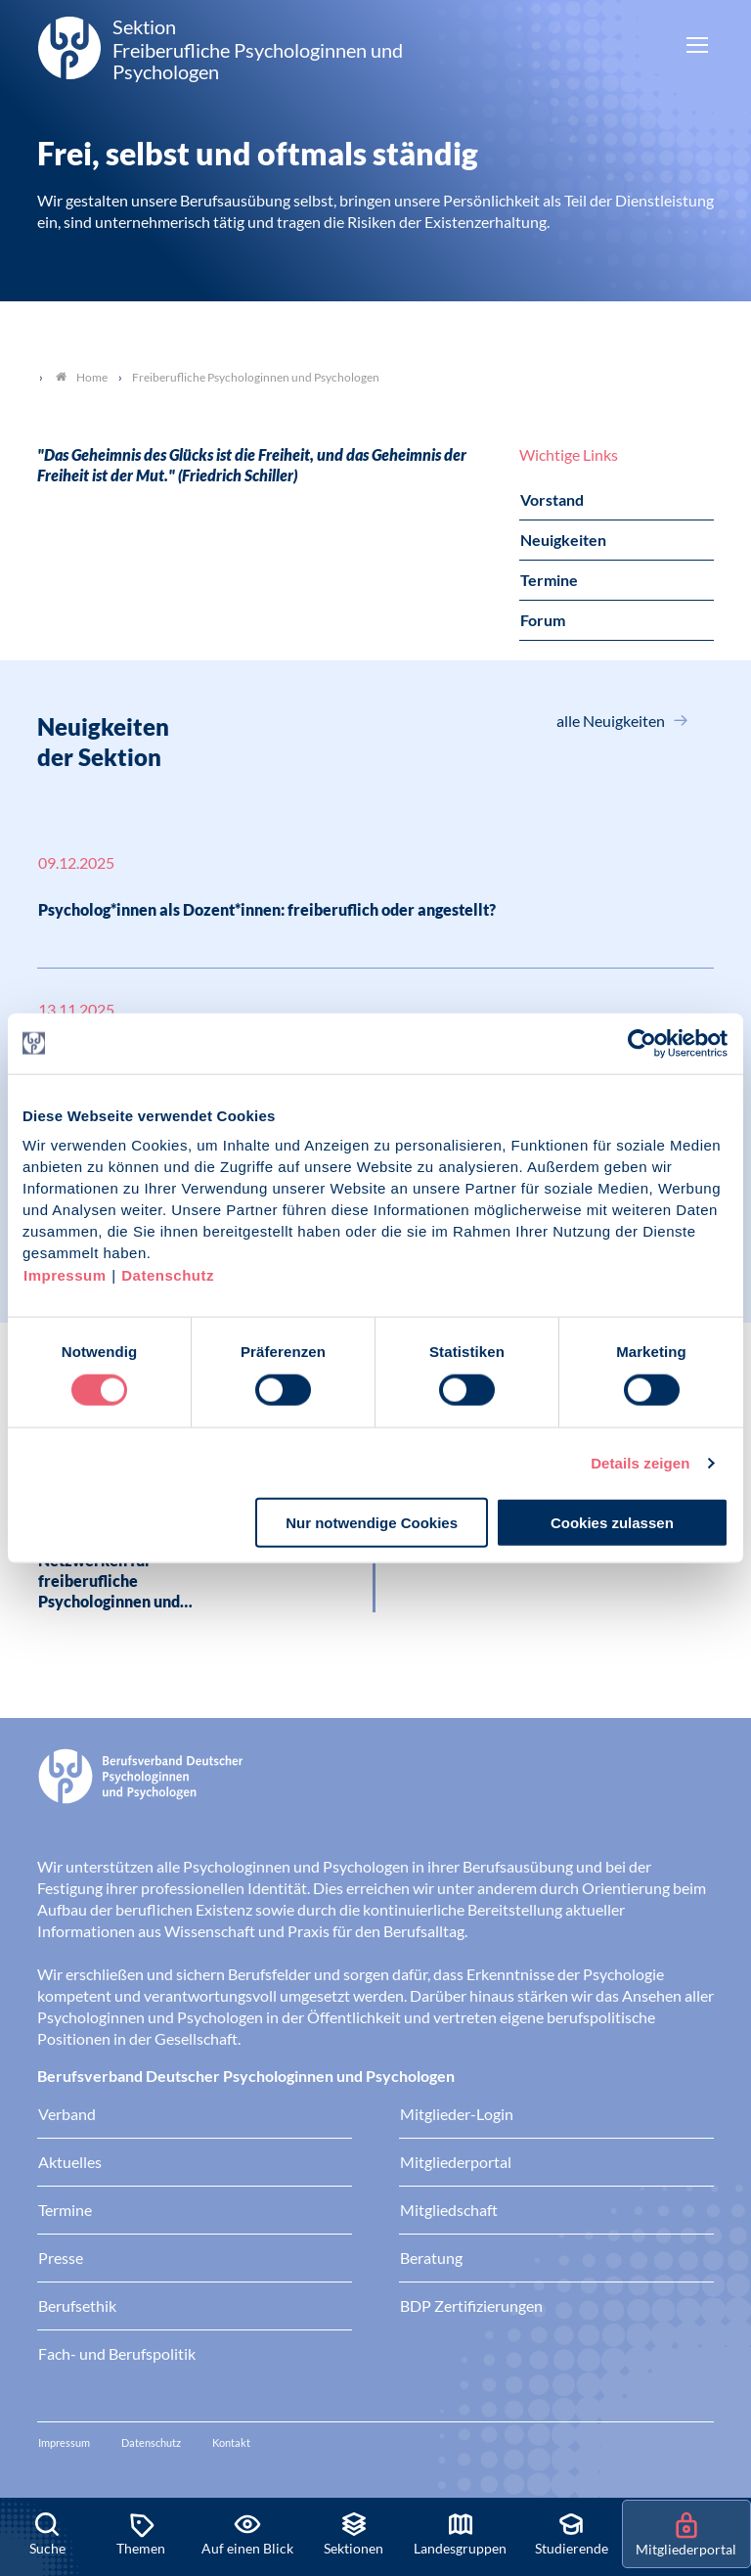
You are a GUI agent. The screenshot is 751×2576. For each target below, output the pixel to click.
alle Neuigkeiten (612, 720)
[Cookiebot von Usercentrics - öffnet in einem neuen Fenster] (643, 1043)
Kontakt (231, 2442)
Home (82, 377)
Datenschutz (167, 1275)
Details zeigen (640, 1462)
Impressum (65, 1275)
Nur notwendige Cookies (372, 1522)
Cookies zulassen (612, 1522)
